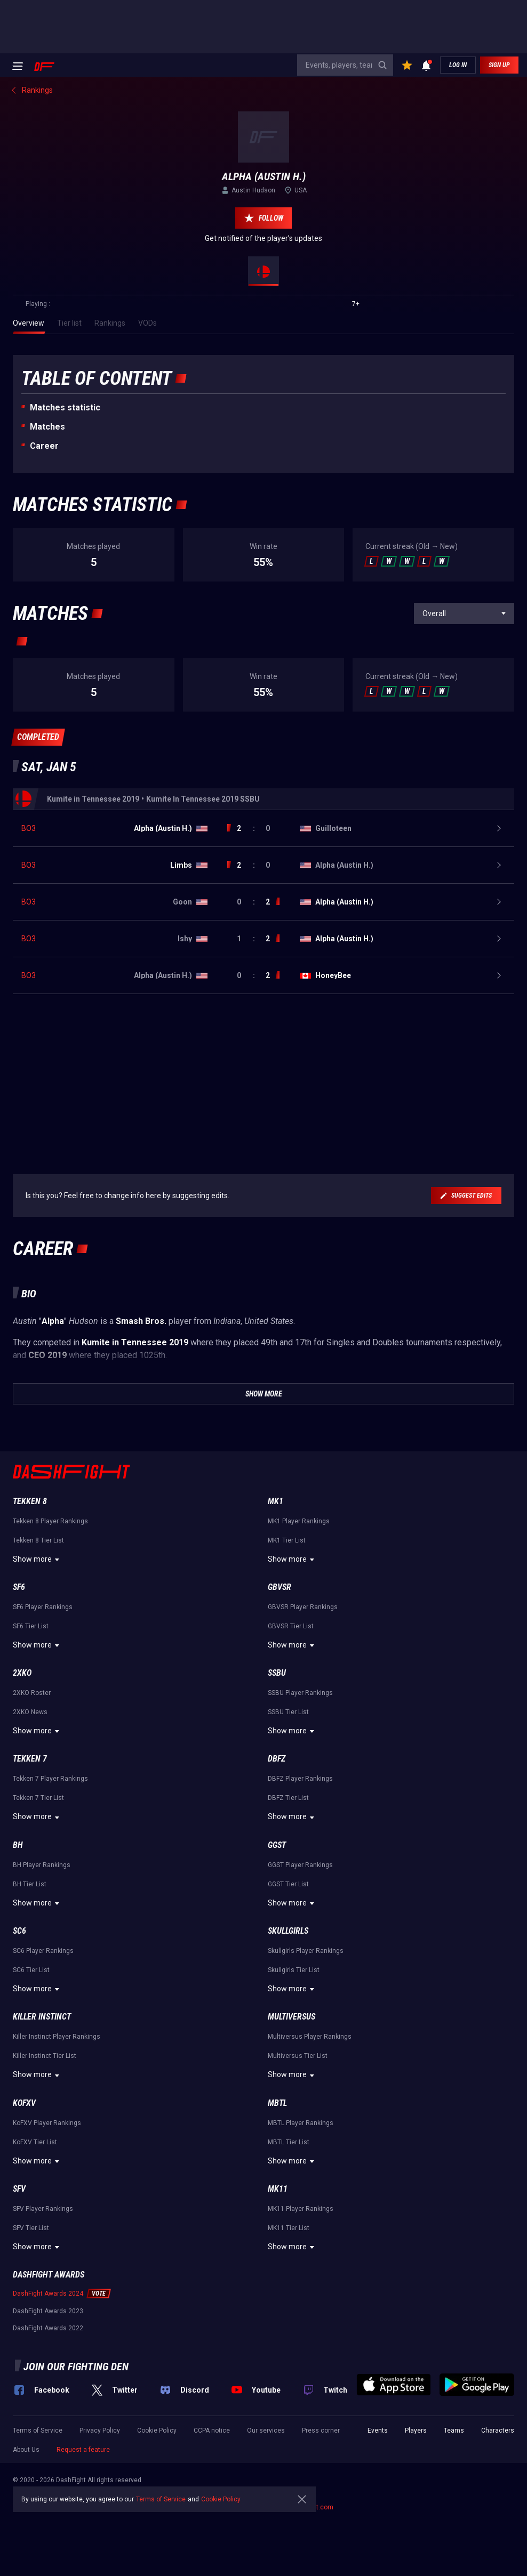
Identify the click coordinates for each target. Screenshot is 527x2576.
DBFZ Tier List (288, 1798)
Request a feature (83, 2449)
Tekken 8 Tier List (38, 1540)
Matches (47, 427)
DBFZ (276, 1759)
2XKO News (30, 1712)
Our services (266, 2430)
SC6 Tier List (31, 1970)
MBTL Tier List (288, 2142)
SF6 (19, 1587)
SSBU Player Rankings (300, 1693)
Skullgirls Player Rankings (306, 1951)
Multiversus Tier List (298, 2056)
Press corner (321, 2430)
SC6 (19, 1931)
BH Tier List (29, 1884)
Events (378, 2430)
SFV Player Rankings (43, 2208)
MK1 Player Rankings (299, 1521)
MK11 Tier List (288, 2228)
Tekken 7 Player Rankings (50, 1778)
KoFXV (24, 2103)
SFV (19, 2189)
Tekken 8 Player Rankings (50, 1521)
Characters (497, 2430)
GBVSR (279, 1587)
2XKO (22, 1673)
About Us (26, 2449)
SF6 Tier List (31, 1626)
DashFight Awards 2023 (48, 2311)
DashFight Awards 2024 (48, 2293)
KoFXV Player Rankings (47, 2123)
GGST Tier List (288, 1884)
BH (18, 1845)
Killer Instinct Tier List (44, 2056)
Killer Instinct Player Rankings (56, 2036)
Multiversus (291, 2017)
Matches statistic (65, 407)
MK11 (278, 2189)
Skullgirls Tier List (294, 1970)
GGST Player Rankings (300, 1865)
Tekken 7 (30, 1759)
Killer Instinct (42, 2017)
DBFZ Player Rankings (300, 1778)
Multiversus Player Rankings (310, 2036)
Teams (454, 2430)
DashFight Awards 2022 (48, 2328)
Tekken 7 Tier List (38, 1798)
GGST (277, 1845)
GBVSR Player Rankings (303, 1607)
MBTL (277, 2103)
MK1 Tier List (287, 1540)
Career (44, 446)
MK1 (275, 1501)
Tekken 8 (30, 1501)
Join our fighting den (76, 2366)
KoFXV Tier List (35, 2142)
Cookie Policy (157, 2430)
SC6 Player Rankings (43, 1951)
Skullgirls (288, 1931)
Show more (37, 1559)
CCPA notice (212, 2430)
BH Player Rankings (41, 1865)
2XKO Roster (32, 1693)
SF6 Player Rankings (43, 1607)
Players (416, 2430)
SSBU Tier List (288, 1712)
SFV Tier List (31, 2228)
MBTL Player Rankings (300, 2123)
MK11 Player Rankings (300, 2208)
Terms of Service (37, 2430)
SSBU (277, 1673)
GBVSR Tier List (291, 1626)
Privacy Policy (99, 2430)
